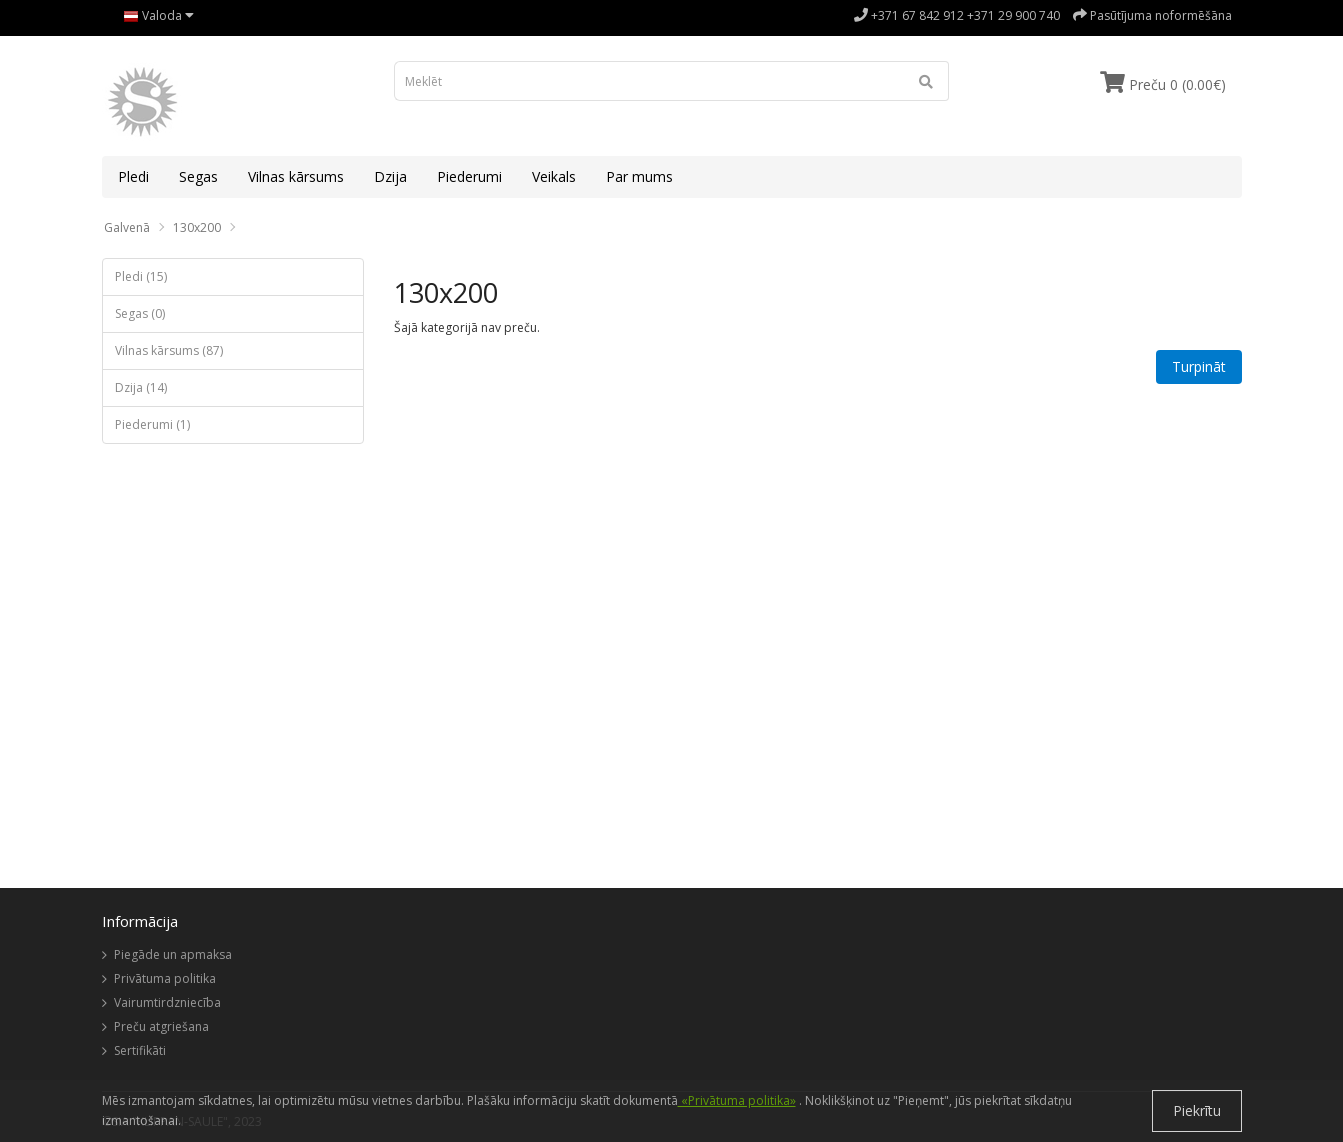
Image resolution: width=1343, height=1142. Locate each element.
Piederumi (469, 176)
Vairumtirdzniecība (167, 1002)
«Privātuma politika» (737, 1100)
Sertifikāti (140, 1050)
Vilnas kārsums (296, 176)
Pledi (133, 176)
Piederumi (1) (152, 424)
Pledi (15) (141, 276)
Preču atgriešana (161, 1026)
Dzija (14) (141, 387)
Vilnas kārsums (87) (169, 350)
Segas (198, 176)
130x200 (197, 227)
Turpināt (1199, 366)
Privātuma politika (165, 978)
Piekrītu (1197, 1110)
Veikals (554, 176)
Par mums (639, 176)
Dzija (390, 176)
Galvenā (127, 227)
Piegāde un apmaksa (173, 954)
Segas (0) (140, 313)
